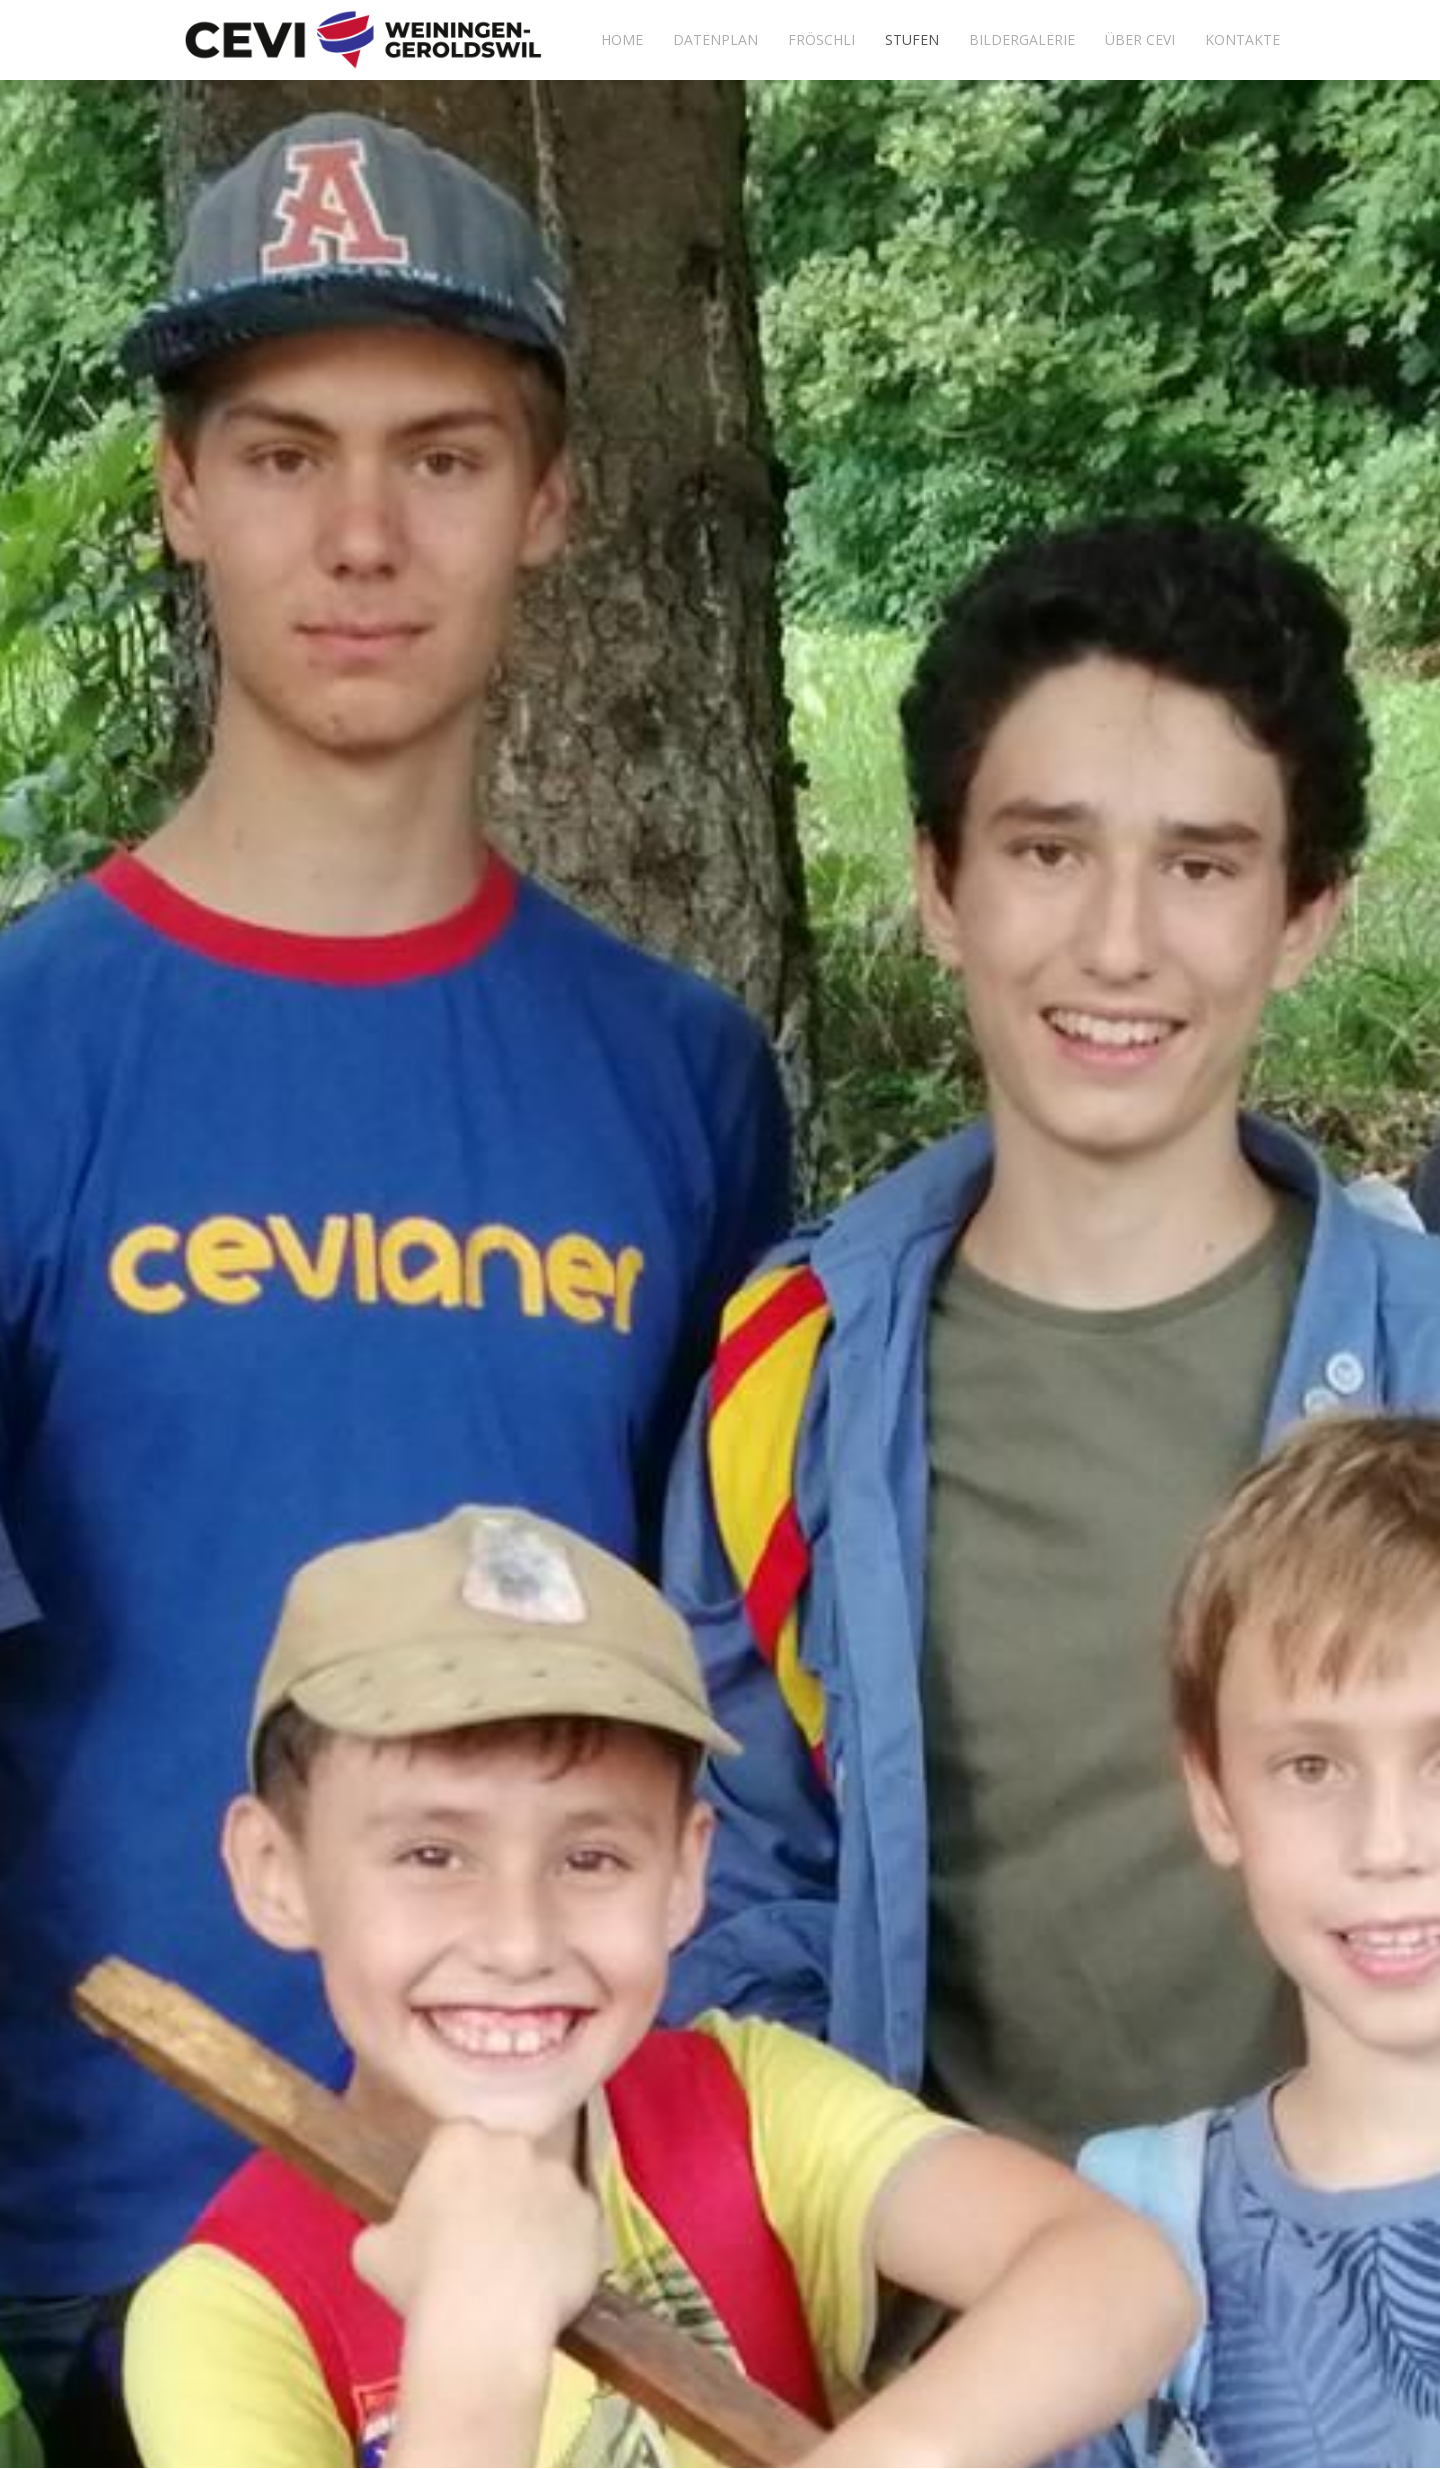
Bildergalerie (1022, 39)
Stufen (912, 39)
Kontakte (1242, 39)
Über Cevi (1140, 39)
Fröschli (821, 39)
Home (622, 39)
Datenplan (715, 39)
